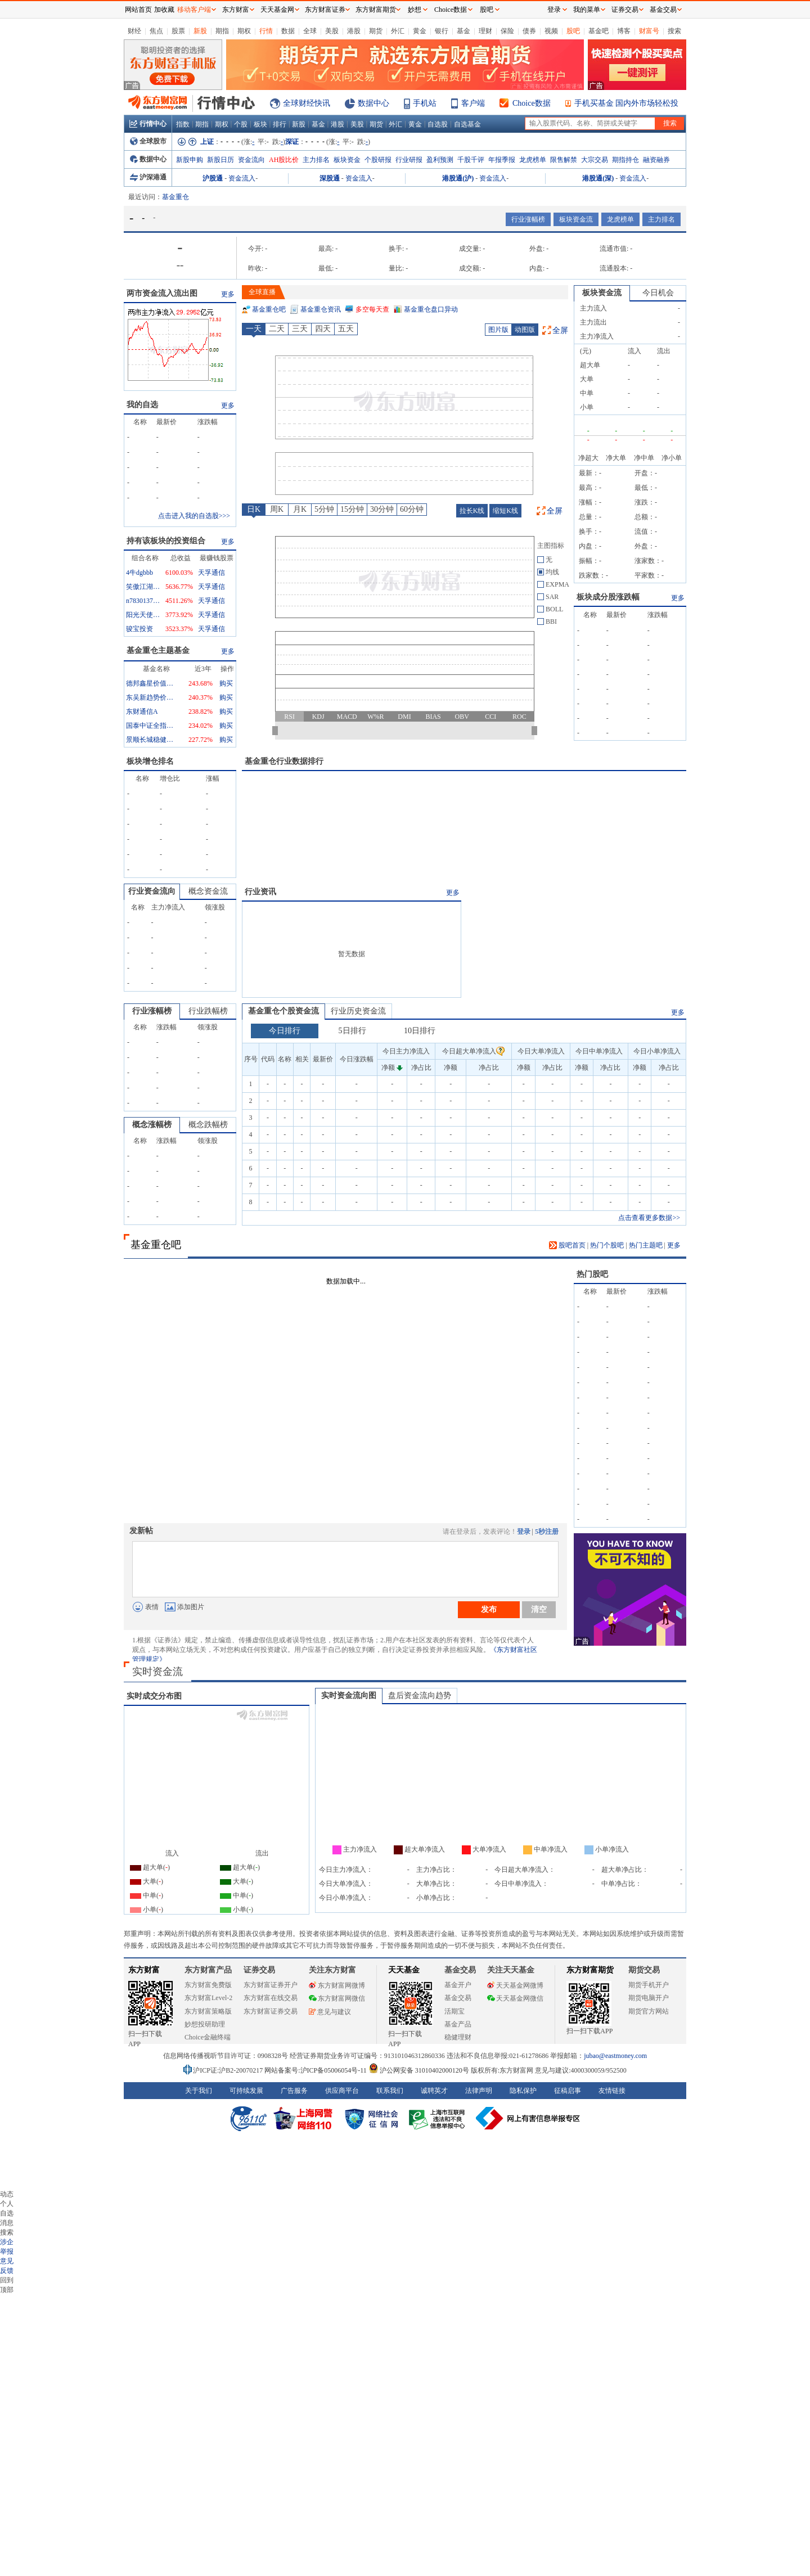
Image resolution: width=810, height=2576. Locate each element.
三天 (300, 329)
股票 (178, 31)
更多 (228, 294)
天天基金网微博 (515, 1985)
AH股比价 (284, 160)
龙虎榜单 (532, 160)
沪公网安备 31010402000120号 (418, 2070)
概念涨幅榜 (152, 1124)
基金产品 (457, 2024)
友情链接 (612, 2091)
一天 (254, 329)
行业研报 (408, 160)
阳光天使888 (143, 615)
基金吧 (598, 31)
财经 (134, 31)
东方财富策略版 (208, 2011)
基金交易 (457, 1998)
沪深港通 (148, 177)
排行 (279, 124)
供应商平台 (342, 2091)
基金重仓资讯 (320, 309)
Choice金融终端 (207, 2037)
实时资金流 (157, 1671)
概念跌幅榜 (208, 1124)
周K (277, 509)
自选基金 (467, 124)
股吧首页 (567, 1245)
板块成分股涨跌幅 (608, 597)
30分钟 (382, 509)
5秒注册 (547, 1531)
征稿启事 (567, 2091)
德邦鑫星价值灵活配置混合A (151, 683)
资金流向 (251, 160)
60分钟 (412, 509)
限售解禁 (563, 160)
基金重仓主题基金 (158, 650)
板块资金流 (576, 219)
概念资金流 (208, 891)
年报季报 (501, 160)
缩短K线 (505, 511)
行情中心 (147, 124)
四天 (323, 329)
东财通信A (142, 711)
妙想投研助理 (204, 2024)
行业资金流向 (152, 891)
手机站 (424, 103)
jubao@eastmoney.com (615, 2056)
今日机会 (658, 293)
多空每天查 (372, 309)
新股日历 (220, 160)
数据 (288, 31)
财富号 (649, 31)
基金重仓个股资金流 (283, 1011)
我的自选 (142, 404)
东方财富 (144, 1970)
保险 (507, 31)
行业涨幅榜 (528, 219)
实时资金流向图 (348, 1695)
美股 (332, 31)
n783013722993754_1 (143, 601)
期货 (375, 31)
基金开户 (457, 1985)
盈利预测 (439, 160)
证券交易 (624, 9)
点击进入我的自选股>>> (194, 516)
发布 (489, 1609)
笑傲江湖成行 (143, 587)
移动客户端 (194, 9)
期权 (244, 31)
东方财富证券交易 (271, 2011)
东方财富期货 (590, 1970)
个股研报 (378, 160)
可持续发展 (246, 2091)
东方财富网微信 (337, 1998)
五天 (346, 329)
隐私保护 (523, 2091)
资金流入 (241, 178)
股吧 (573, 31)
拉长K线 (472, 511)
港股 (354, 31)
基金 (463, 31)
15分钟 (352, 509)
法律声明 (478, 2091)
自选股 (438, 124)
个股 (241, 124)
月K (300, 509)
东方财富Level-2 (208, 1998)
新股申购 (189, 160)
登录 (523, 1531)
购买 (226, 683)
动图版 (525, 330)
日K (253, 509)
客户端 (473, 103)
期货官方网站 (648, 2011)
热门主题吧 (646, 1245)
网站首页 (138, 9)
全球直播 (262, 292)
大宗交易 (594, 160)
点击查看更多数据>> (649, 1218)
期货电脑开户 (648, 1998)
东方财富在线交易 (271, 1998)
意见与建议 (330, 2012)
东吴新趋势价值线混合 (151, 697)
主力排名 (316, 160)
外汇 (397, 31)
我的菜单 (586, 9)
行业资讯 (260, 892)
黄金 (419, 31)
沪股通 (212, 178)
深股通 (330, 178)
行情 (266, 31)
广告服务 (294, 2091)
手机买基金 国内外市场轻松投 (626, 103)
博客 (624, 31)
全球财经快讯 (306, 103)
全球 (310, 31)
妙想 (414, 9)
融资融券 (656, 160)
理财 (485, 31)
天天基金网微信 (515, 1998)
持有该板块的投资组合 (166, 541)
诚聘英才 (434, 2091)
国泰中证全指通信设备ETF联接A (151, 725)
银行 (441, 31)
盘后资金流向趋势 (419, 1695)
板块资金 (347, 160)
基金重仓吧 (269, 309)
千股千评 (470, 160)
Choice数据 (531, 103)
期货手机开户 (648, 1985)
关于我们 (198, 2091)
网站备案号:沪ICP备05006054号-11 (316, 2070)
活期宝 (454, 2011)
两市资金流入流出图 (162, 293)
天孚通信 (211, 573)
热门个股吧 (607, 1245)
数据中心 (373, 103)
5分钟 (324, 509)
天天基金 (404, 1970)
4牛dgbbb (139, 573)
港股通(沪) (458, 178)
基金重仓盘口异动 (431, 309)
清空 (539, 1609)
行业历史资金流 (358, 1011)
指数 (183, 124)
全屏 (560, 330)
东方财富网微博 (337, 1985)
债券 (529, 31)
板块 (260, 124)
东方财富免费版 (208, 1985)
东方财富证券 (325, 9)
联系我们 (389, 2091)
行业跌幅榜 (208, 1011)
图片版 (498, 330)
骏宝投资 (139, 629)
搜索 (674, 31)
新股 (200, 31)
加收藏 (164, 9)
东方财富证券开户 (271, 1985)
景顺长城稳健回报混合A (151, 740)
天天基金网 (277, 9)
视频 (551, 31)
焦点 (156, 31)
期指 (222, 31)
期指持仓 (625, 160)
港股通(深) (598, 178)
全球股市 (148, 141)
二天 (277, 329)
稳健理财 (457, 2037)
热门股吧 (592, 1274)
